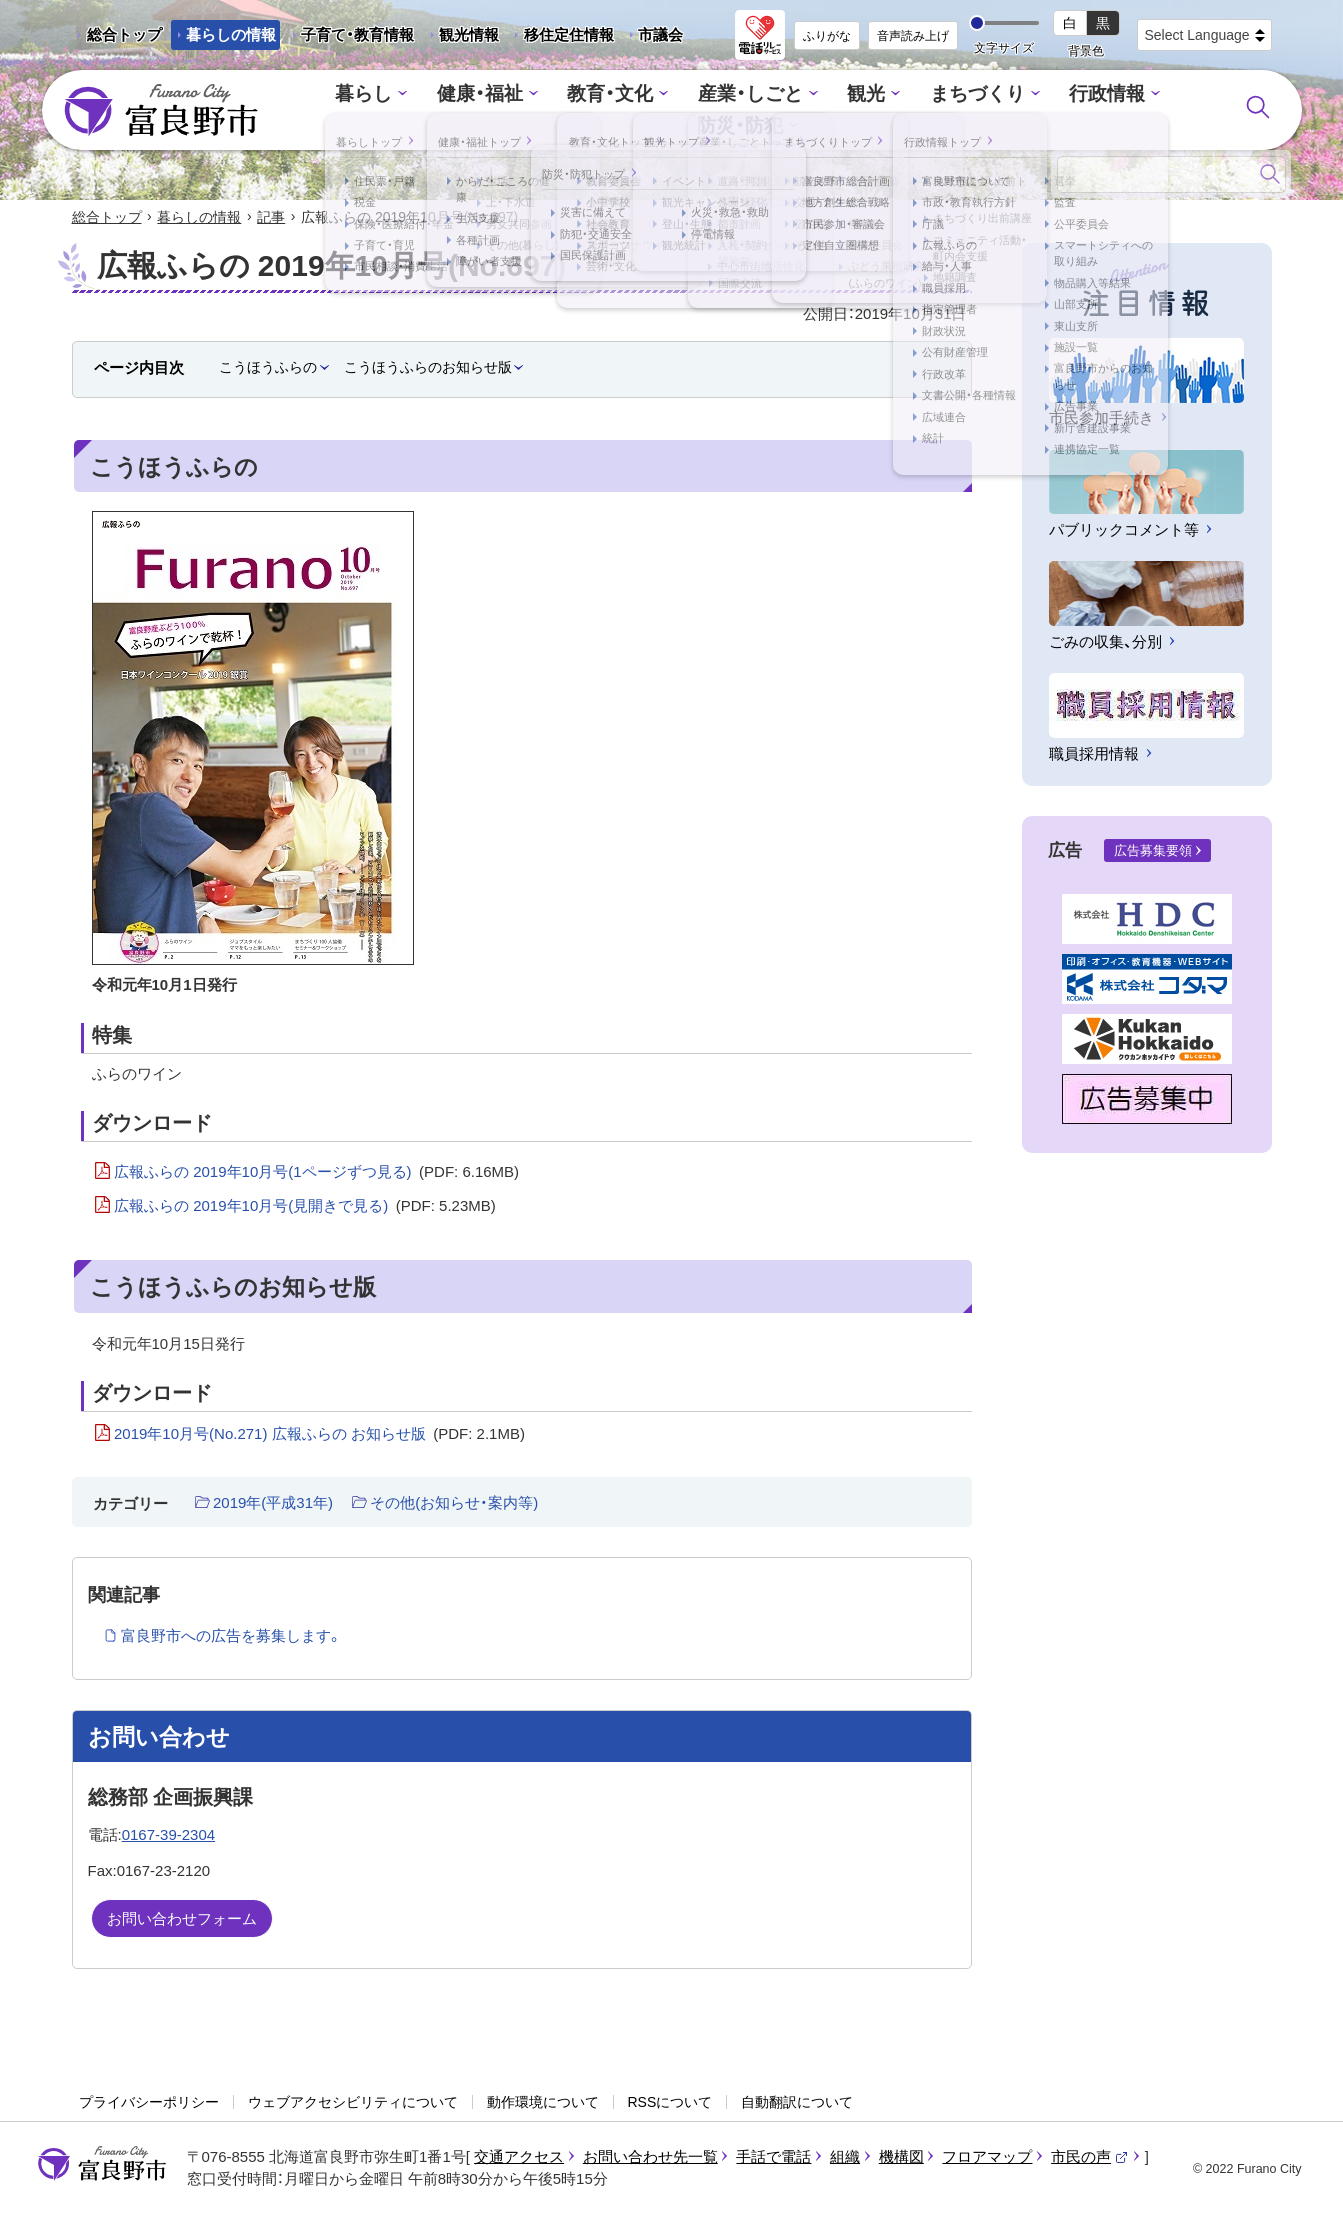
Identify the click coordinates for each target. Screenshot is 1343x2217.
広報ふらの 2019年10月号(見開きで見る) (305, 1208)
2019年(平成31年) (273, 1504)
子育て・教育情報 (357, 34)
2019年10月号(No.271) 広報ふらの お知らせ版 (319, 1435)
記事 (271, 218)
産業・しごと (689, 110)
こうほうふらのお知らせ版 (428, 368)
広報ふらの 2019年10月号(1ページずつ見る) (316, 1173)
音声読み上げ (913, 36)
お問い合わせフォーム (182, 1920)
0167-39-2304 (168, 1835)
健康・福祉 (438, 110)
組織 (845, 2157)
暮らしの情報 (231, 34)
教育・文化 (559, 110)
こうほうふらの (268, 368)
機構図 (901, 2157)
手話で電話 (773, 2157)
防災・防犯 (1137, 110)
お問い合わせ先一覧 (650, 2157)
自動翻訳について (797, 2104)
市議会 (660, 34)
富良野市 (102, 2165)
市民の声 (1090, 2157)
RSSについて (670, 2104)
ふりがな (827, 36)
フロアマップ (987, 2157)
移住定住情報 (561, 38)
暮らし (330, 110)
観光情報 (461, 38)
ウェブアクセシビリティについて (353, 2104)
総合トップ (124, 34)
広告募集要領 (1153, 852)
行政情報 (1021, 110)
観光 (797, 110)
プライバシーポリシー (149, 2104)
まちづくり (900, 110)
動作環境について (543, 2104)
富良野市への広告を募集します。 (231, 1637)
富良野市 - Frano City (161, 111)
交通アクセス (519, 2157)
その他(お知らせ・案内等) (454, 1504)
